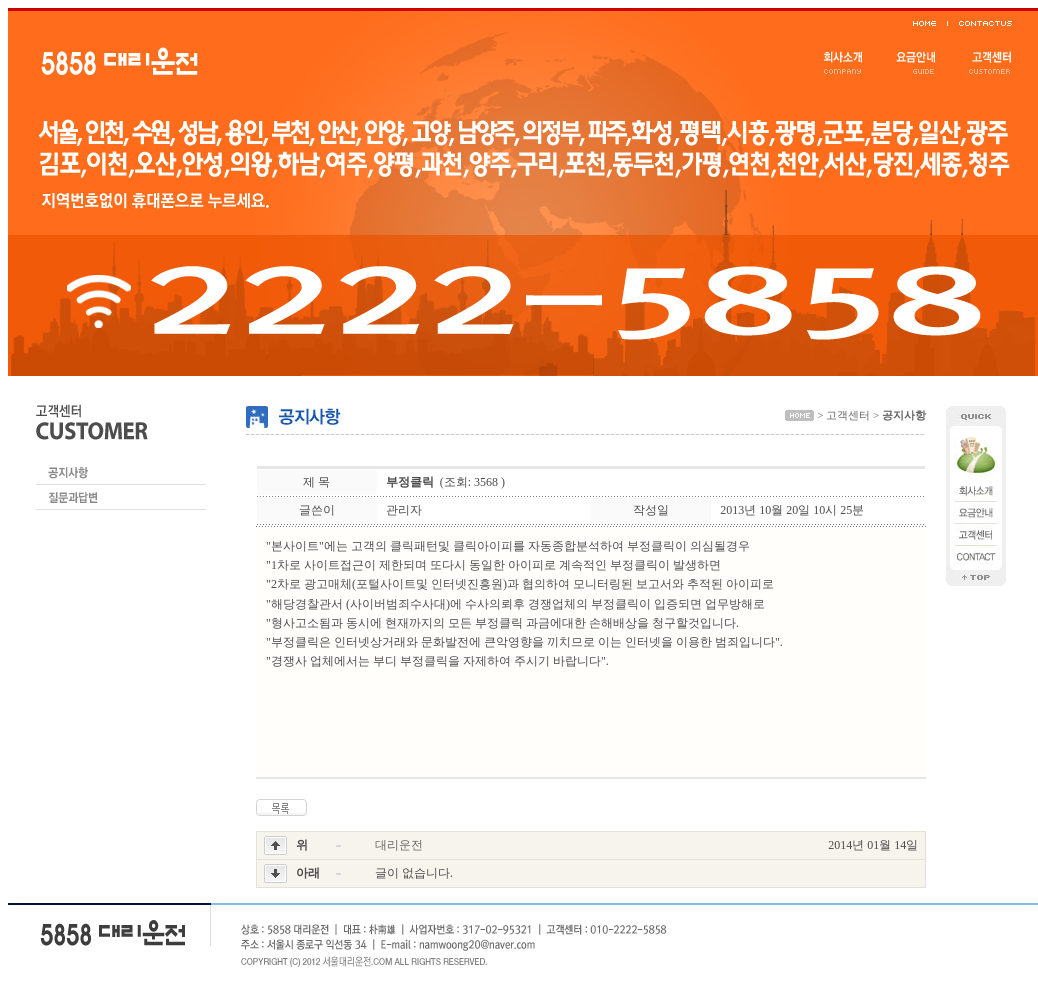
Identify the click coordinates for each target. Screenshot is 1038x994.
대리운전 (399, 845)
